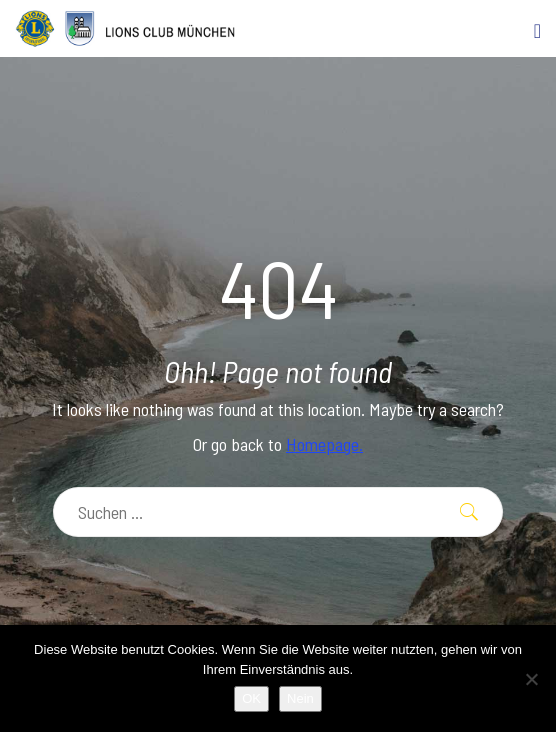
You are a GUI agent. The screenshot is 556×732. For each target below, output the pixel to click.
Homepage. (324, 444)
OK (251, 698)
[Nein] (531, 679)
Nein (300, 698)
